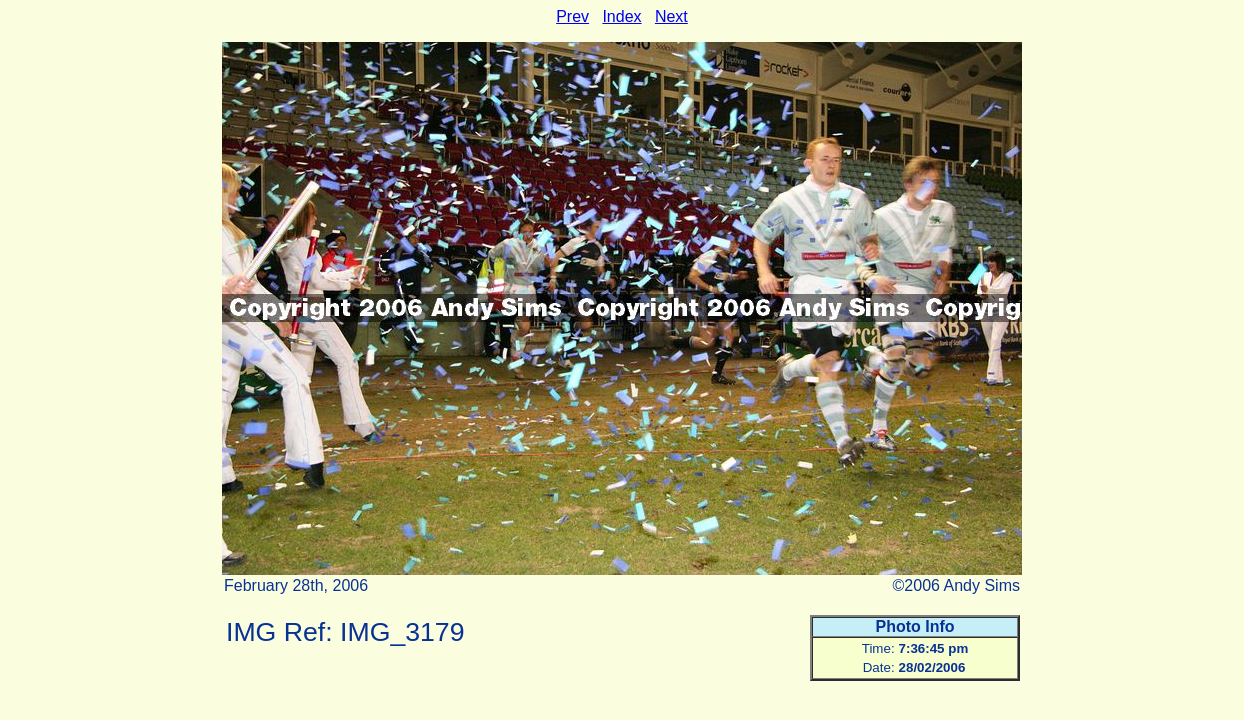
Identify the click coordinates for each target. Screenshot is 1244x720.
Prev (572, 16)
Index (621, 16)
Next (671, 16)
